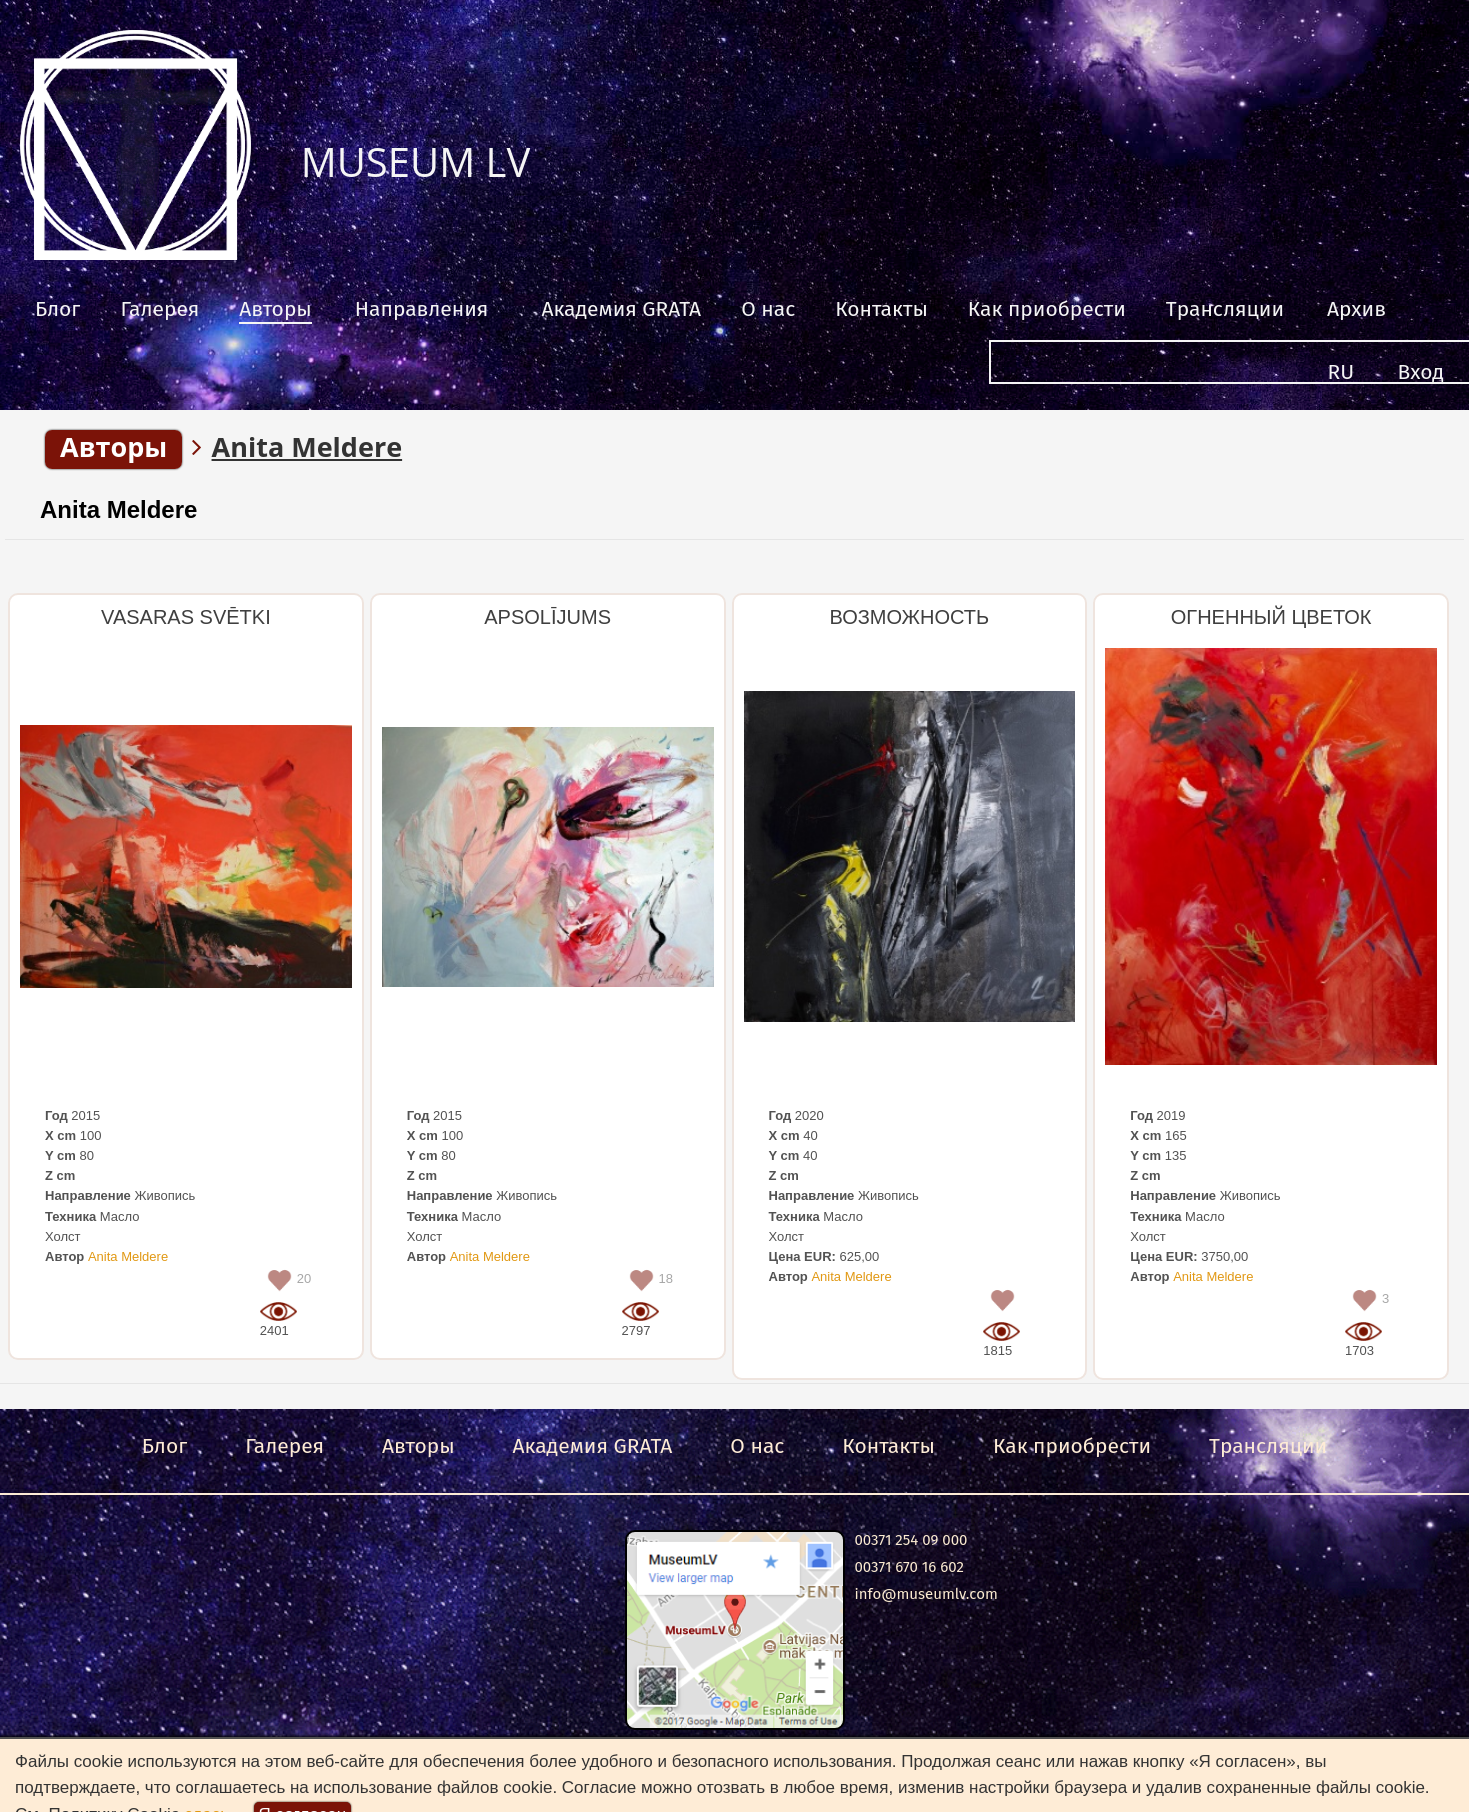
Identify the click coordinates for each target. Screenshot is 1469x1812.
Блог (57, 309)
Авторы (275, 309)
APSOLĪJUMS (547, 617)
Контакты (881, 309)
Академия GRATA (621, 309)
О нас (768, 309)
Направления (422, 309)
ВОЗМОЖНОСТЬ (910, 617)
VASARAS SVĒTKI (186, 617)
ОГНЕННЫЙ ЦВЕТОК (1271, 617)
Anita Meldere (118, 509)
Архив (1356, 309)
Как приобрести (1047, 309)
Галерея (159, 309)
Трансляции (1225, 309)
